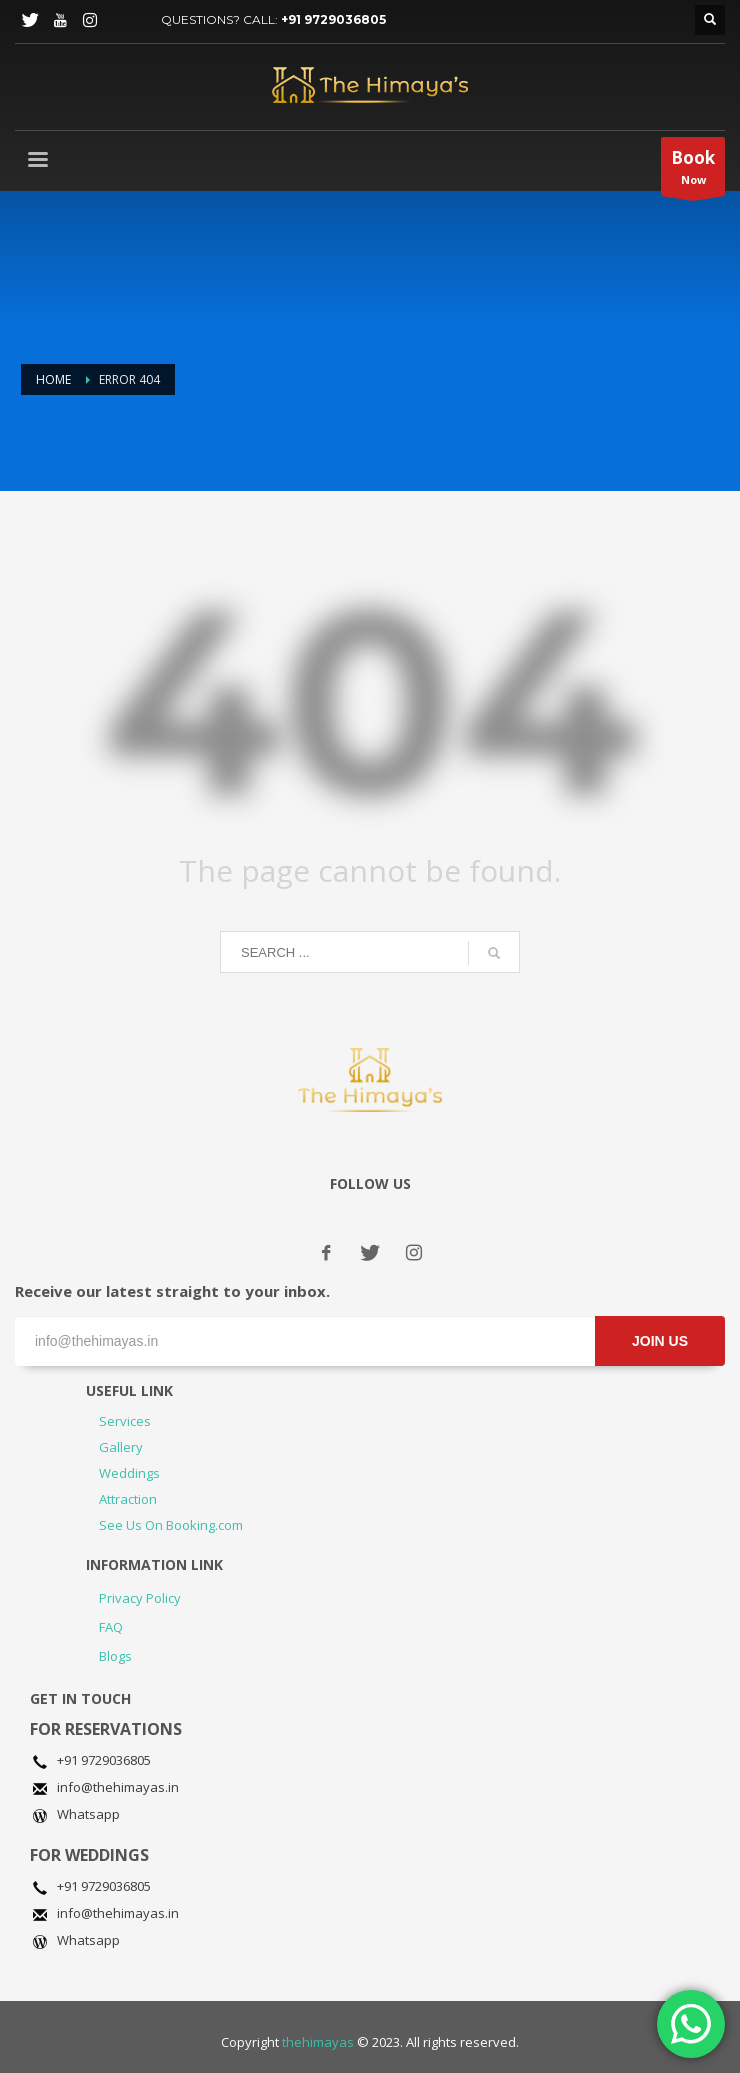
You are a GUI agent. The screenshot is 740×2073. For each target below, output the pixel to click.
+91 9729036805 (333, 19)
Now (693, 171)
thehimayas (318, 2042)
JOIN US (660, 1341)
